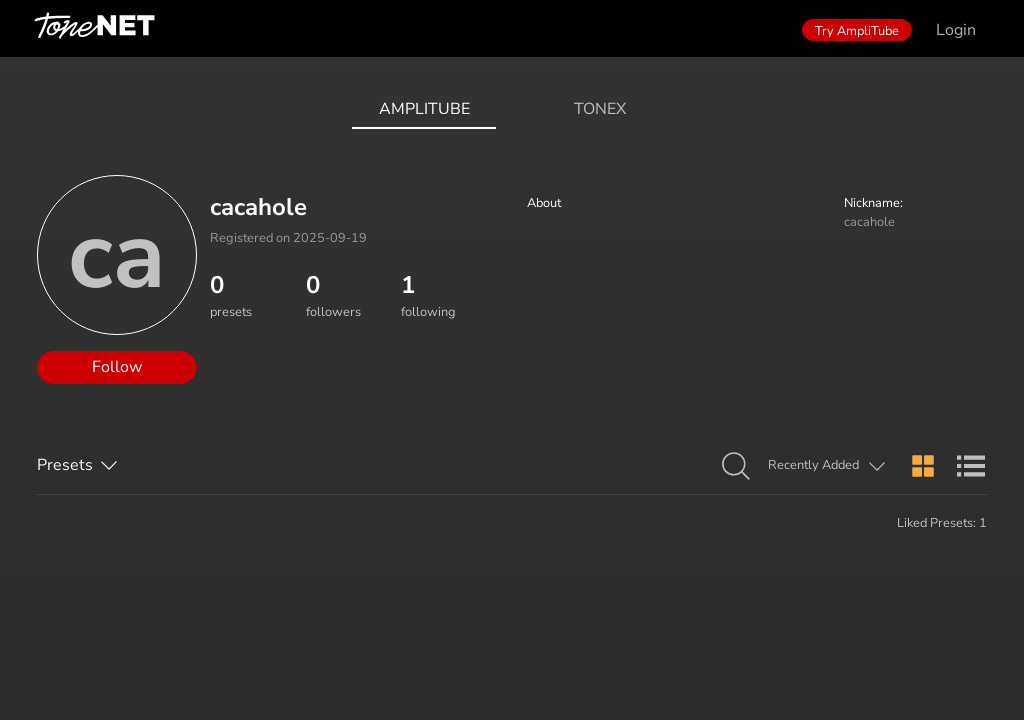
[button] (736, 467)
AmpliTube (424, 109)
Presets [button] (65, 465)
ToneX (600, 109)
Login (956, 30)
